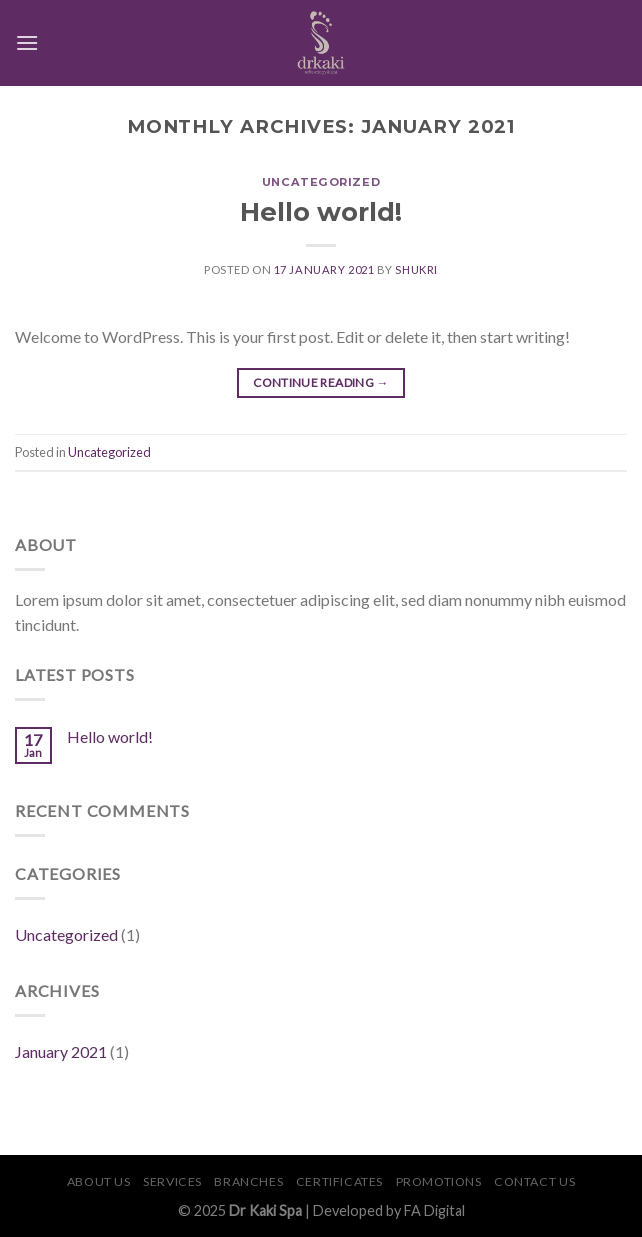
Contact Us (534, 1181)
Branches (248, 1181)
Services (172, 1181)
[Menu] (27, 42)
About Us (99, 1181)
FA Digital (434, 1210)
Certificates (339, 1181)
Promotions (439, 1181)
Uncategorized (321, 182)
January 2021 (61, 1051)
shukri (416, 269)
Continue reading (321, 382)
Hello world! (321, 211)
